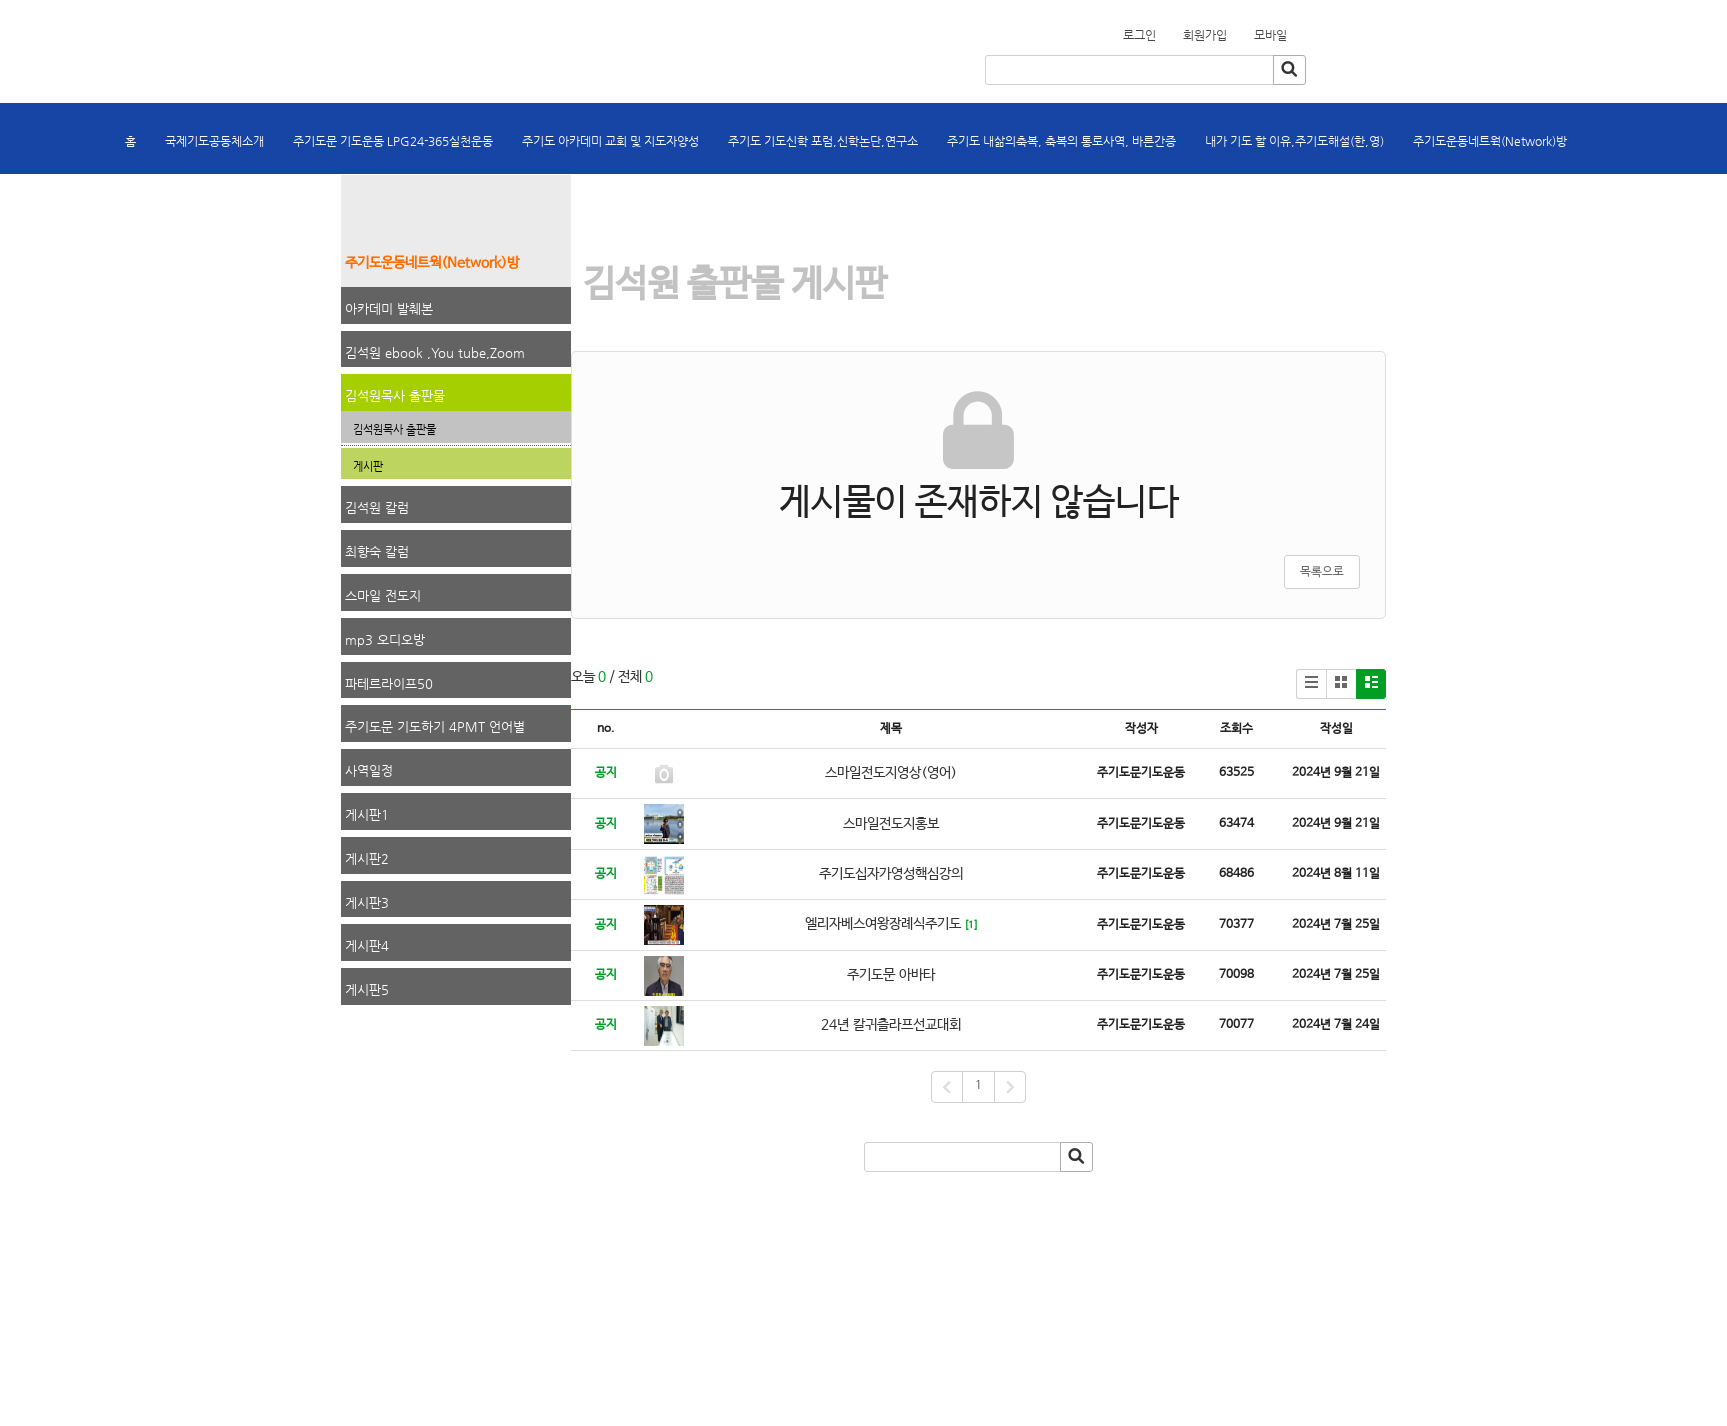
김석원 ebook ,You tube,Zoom (435, 352)
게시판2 (367, 858)
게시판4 (367, 945)
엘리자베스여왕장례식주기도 (883, 924)
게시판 (368, 466)
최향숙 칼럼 (377, 551)
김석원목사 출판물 (395, 395)
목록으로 (1322, 572)
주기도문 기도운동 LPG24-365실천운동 (393, 141)
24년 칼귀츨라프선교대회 (891, 1025)
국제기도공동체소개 (214, 141)
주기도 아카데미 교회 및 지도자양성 (610, 141)
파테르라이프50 (389, 683)
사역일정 (369, 770)
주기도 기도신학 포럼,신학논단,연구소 (823, 141)
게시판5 (367, 989)
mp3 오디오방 (385, 639)
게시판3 (367, 902)
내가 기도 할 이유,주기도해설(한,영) (1294, 141)
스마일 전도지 (383, 595)
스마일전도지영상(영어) (891, 773)
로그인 (1139, 35)
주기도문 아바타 (891, 975)
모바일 (1270, 35)
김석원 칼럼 (377, 507)
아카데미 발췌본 (389, 308)
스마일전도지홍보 (891, 824)
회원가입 (1299, 29)
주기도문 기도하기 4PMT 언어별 (435, 726)
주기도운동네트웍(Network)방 (1490, 141)
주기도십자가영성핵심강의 (891, 874)
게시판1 (367, 814)
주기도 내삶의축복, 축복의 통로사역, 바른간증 (1061, 141)
